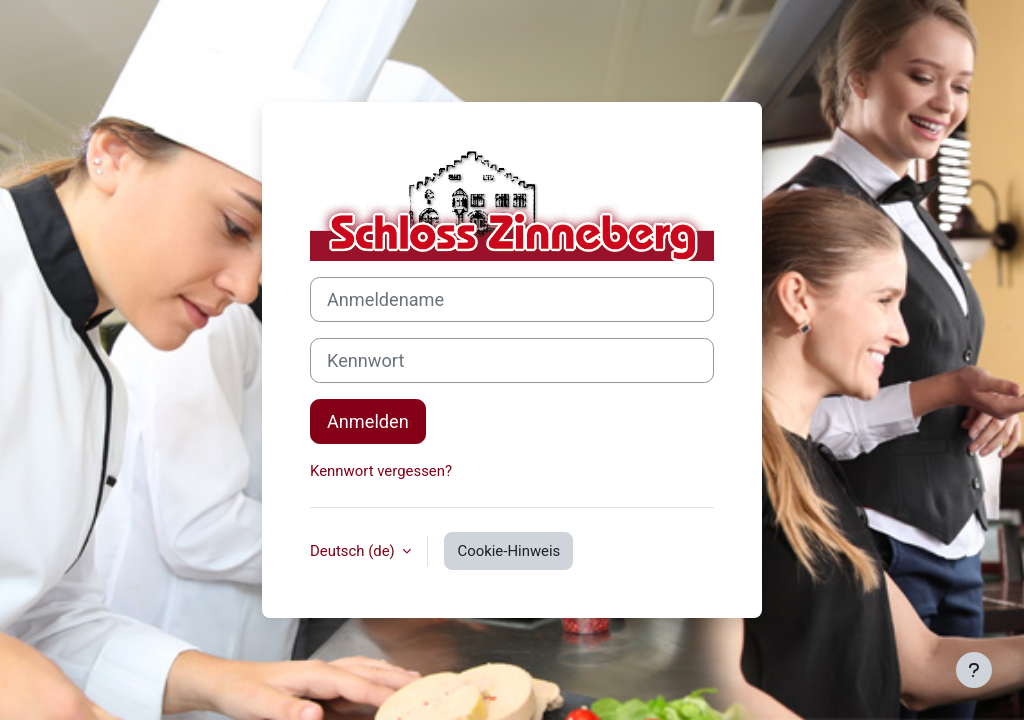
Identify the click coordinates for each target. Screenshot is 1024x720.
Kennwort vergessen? (381, 471)
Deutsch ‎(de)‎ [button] (354, 551)
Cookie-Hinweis (508, 551)
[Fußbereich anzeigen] (974, 670)
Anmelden (368, 421)
